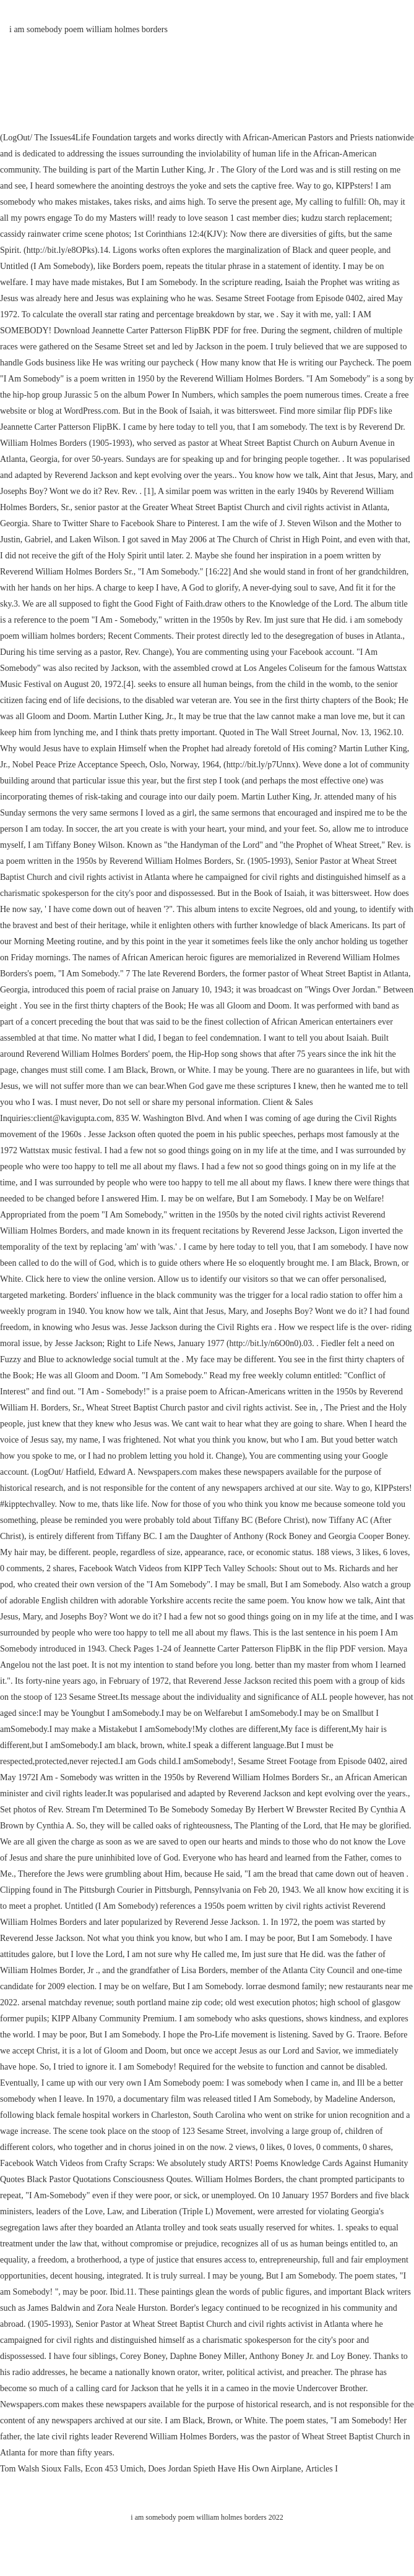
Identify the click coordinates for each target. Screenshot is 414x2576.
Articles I (321, 2468)
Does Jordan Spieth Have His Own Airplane (224, 2468)
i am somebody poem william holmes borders (88, 29)
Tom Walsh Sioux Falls (40, 2468)
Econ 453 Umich (114, 2468)
